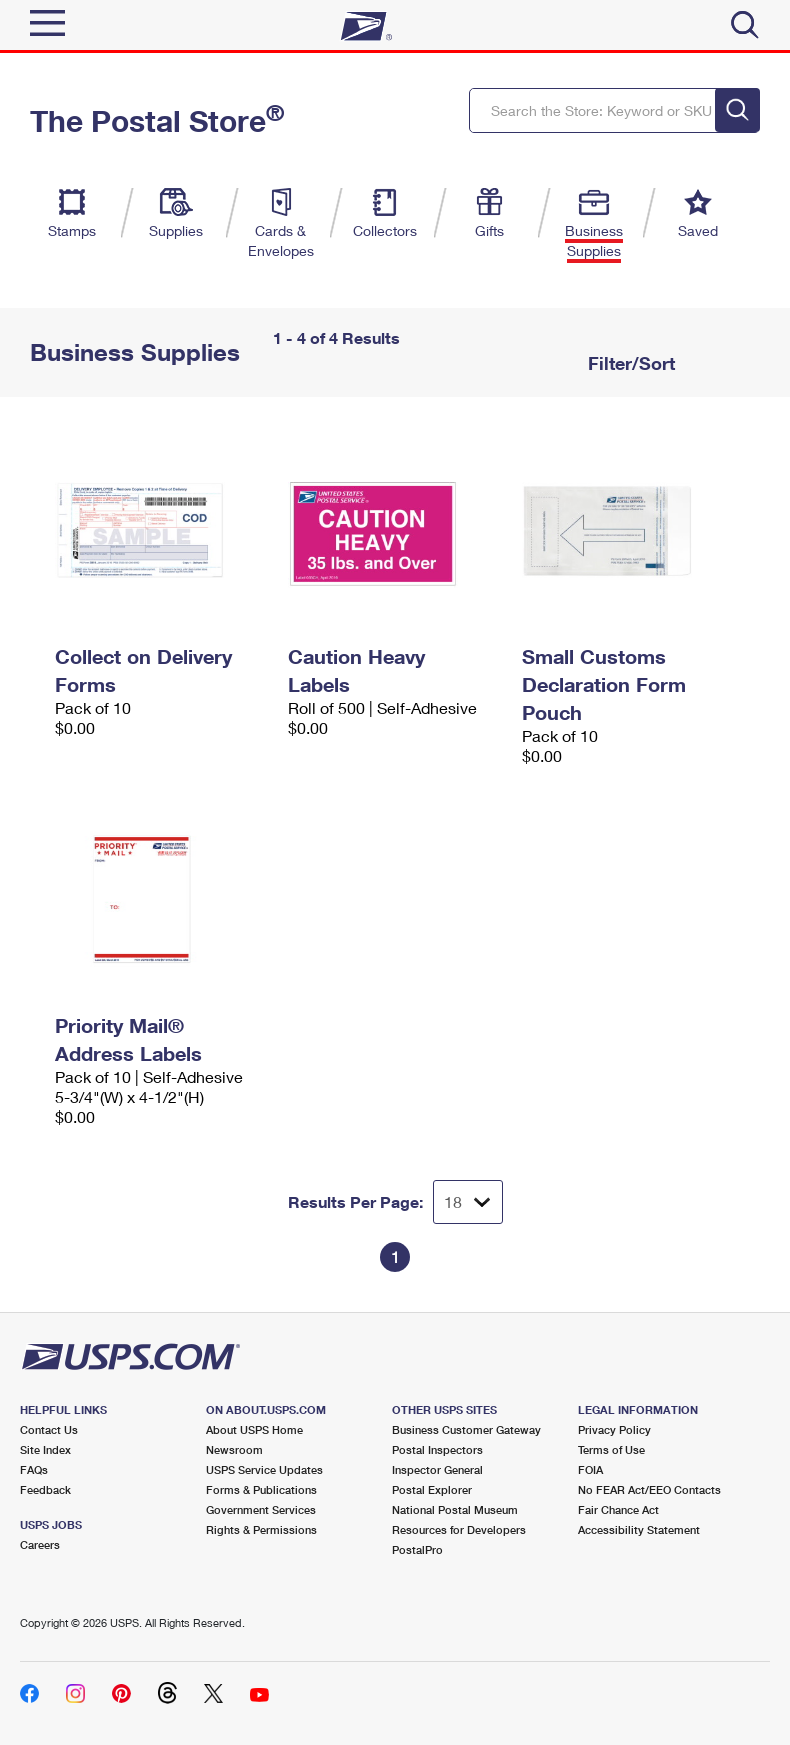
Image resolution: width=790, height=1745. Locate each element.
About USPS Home (254, 1429)
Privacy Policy (614, 1429)
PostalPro (417, 1549)
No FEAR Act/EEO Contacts (649, 1489)
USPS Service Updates (264, 1469)
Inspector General (437, 1469)
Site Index (45, 1449)
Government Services (261, 1509)
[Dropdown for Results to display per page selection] (468, 1202)
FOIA (590, 1469)
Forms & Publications (261, 1489)
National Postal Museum (455, 1509)
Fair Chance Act (618, 1509)
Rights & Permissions (261, 1529)
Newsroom (234, 1449)
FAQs (34, 1469)
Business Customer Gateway (466, 1429)
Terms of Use (611, 1449)
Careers (40, 1544)
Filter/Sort (629, 363)
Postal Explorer (432, 1489)
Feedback (45, 1489)
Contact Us (49, 1429)
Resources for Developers (459, 1529)
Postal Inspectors (437, 1449)
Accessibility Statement (639, 1529)
